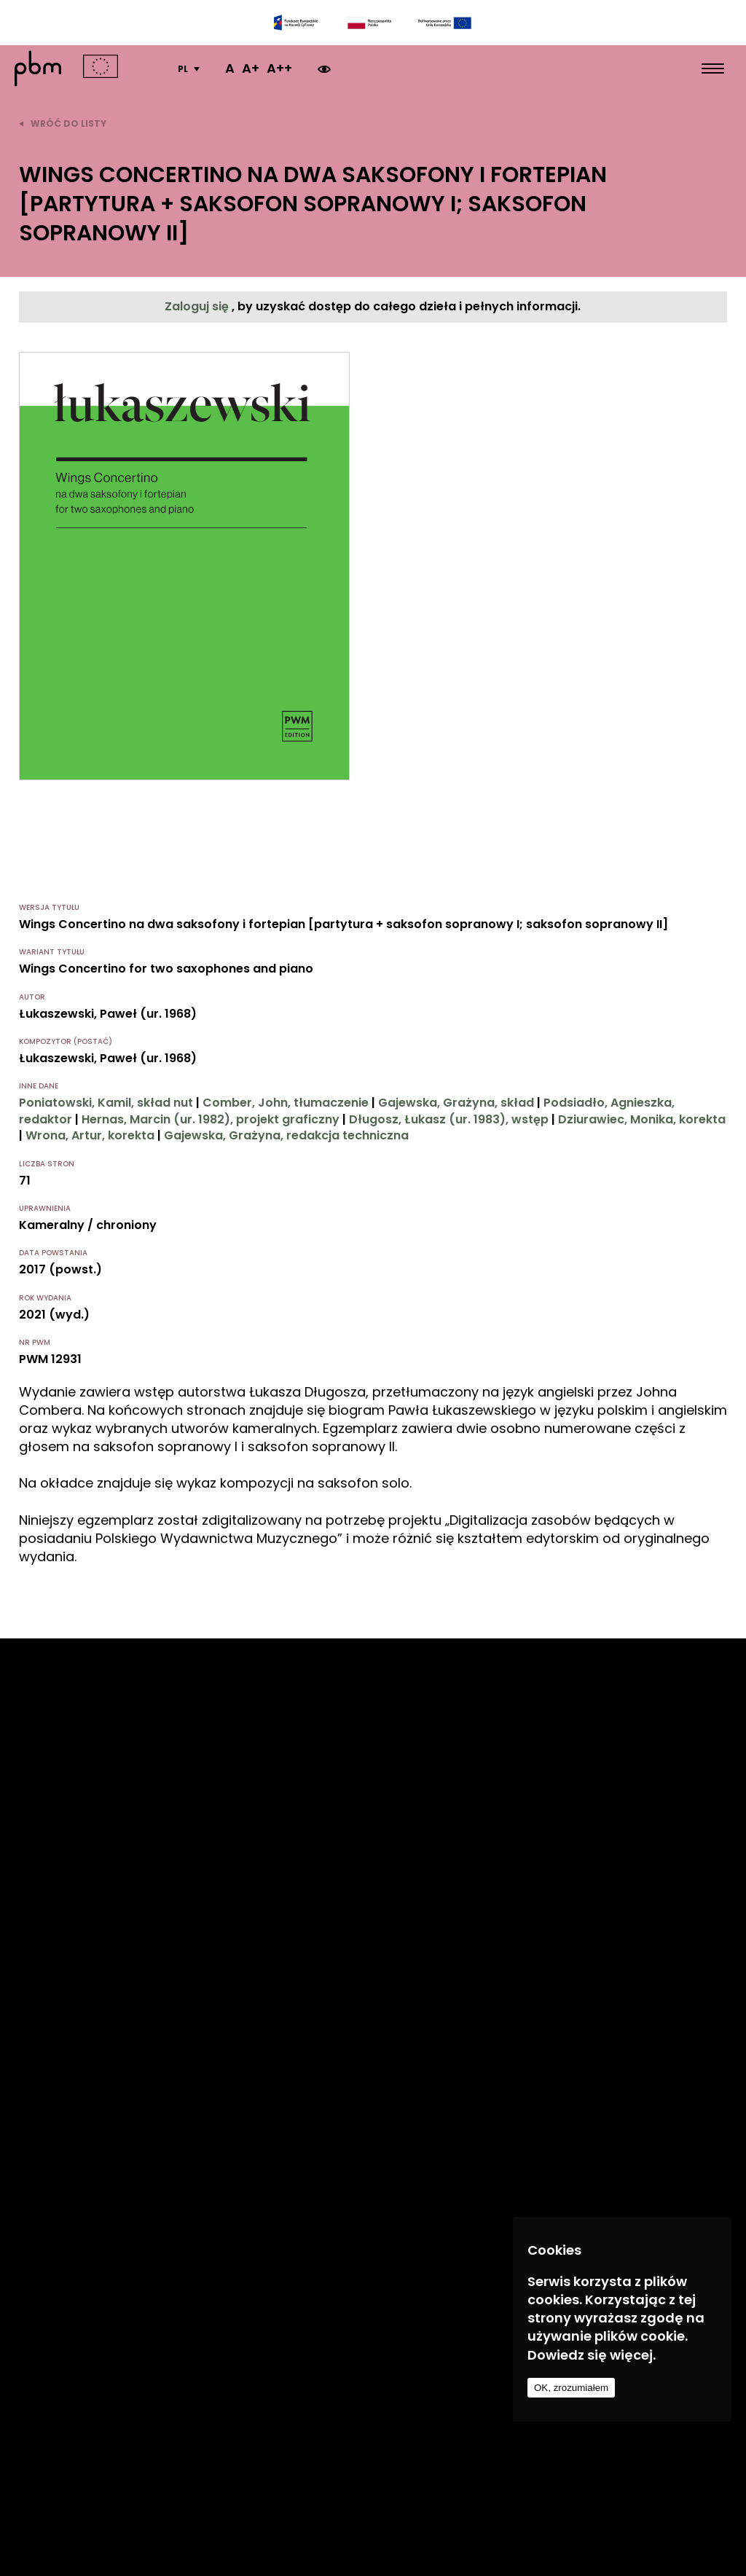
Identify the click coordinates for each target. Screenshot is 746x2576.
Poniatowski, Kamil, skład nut (106, 1102)
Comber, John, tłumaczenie (286, 1102)
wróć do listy (62, 123)
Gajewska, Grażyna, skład (456, 1102)
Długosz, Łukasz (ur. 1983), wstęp (449, 1119)
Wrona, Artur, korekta (89, 1135)
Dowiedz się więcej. (591, 2355)
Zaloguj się (198, 306)
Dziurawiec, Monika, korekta (642, 1119)
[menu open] (712, 68)
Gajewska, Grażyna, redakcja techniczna (286, 1135)
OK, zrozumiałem (571, 2387)
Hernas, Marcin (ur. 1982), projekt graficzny (210, 1119)
